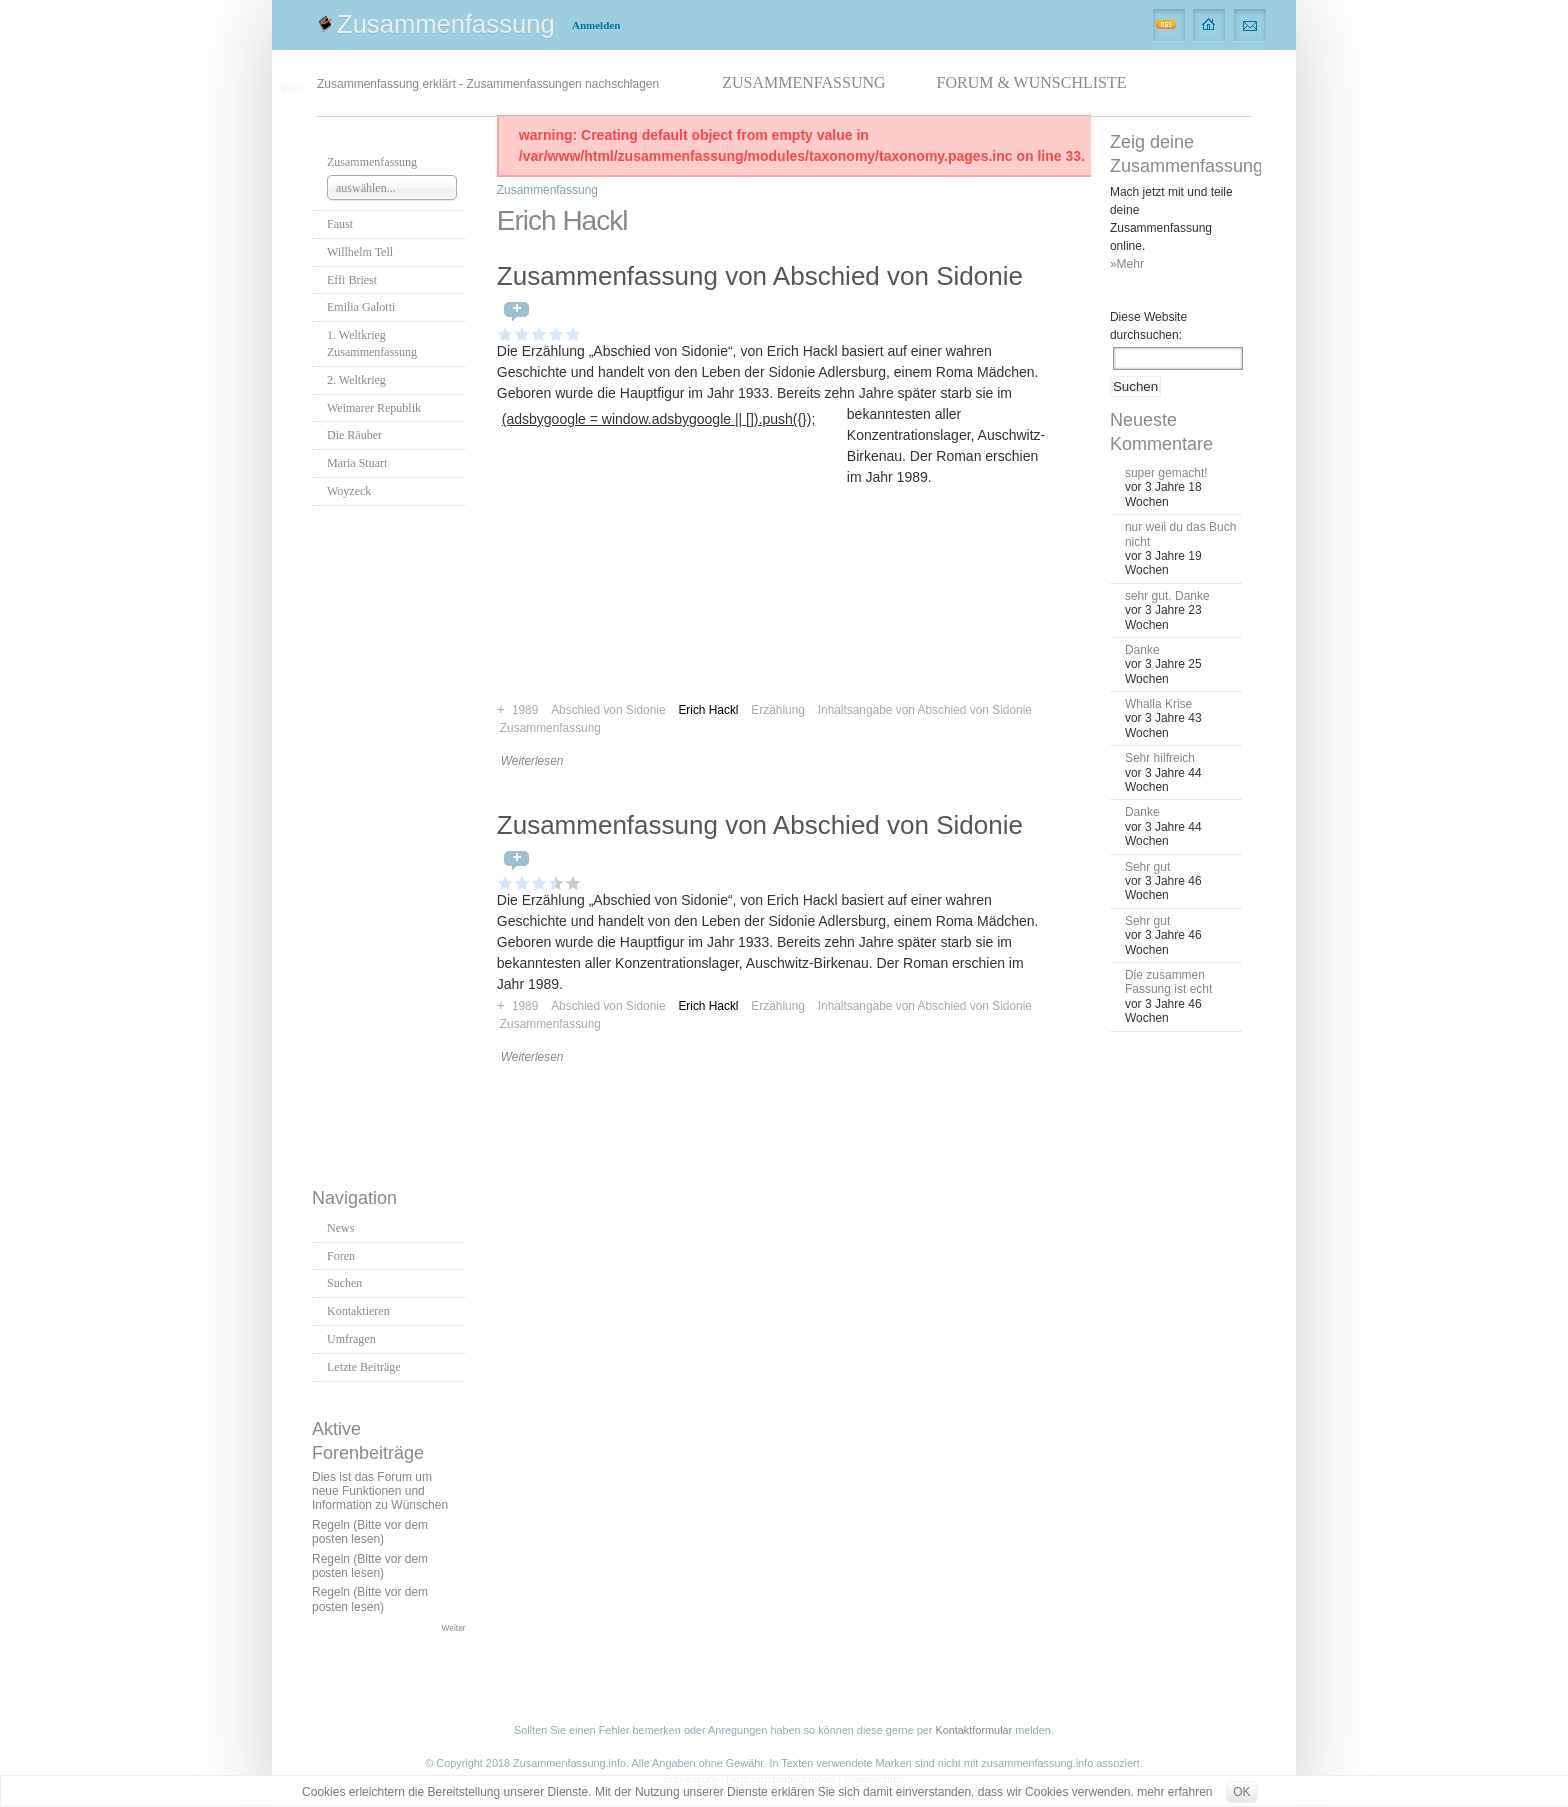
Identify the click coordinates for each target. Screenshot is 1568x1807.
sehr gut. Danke (1167, 596)
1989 (525, 1006)
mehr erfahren (1174, 1792)
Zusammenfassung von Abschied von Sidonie (760, 276)
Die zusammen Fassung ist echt (1168, 982)
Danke (1142, 650)
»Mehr (1127, 264)
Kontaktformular (973, 1730)
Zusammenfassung (446, 24)
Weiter (454, 1628)
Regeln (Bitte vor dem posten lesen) (370, 1532)
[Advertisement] (392, 841)
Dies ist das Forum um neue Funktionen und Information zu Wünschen (380, 1491)
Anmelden (596, 25)
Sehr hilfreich (1160, 758)
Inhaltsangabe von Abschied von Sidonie (925, 710)
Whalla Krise (1158, 704)
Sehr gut (1147, 867)
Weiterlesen (532, 761)
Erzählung (778, 1006)
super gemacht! (1166, 473)
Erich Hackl (708, 1006)
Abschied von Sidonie (608, 1006)
